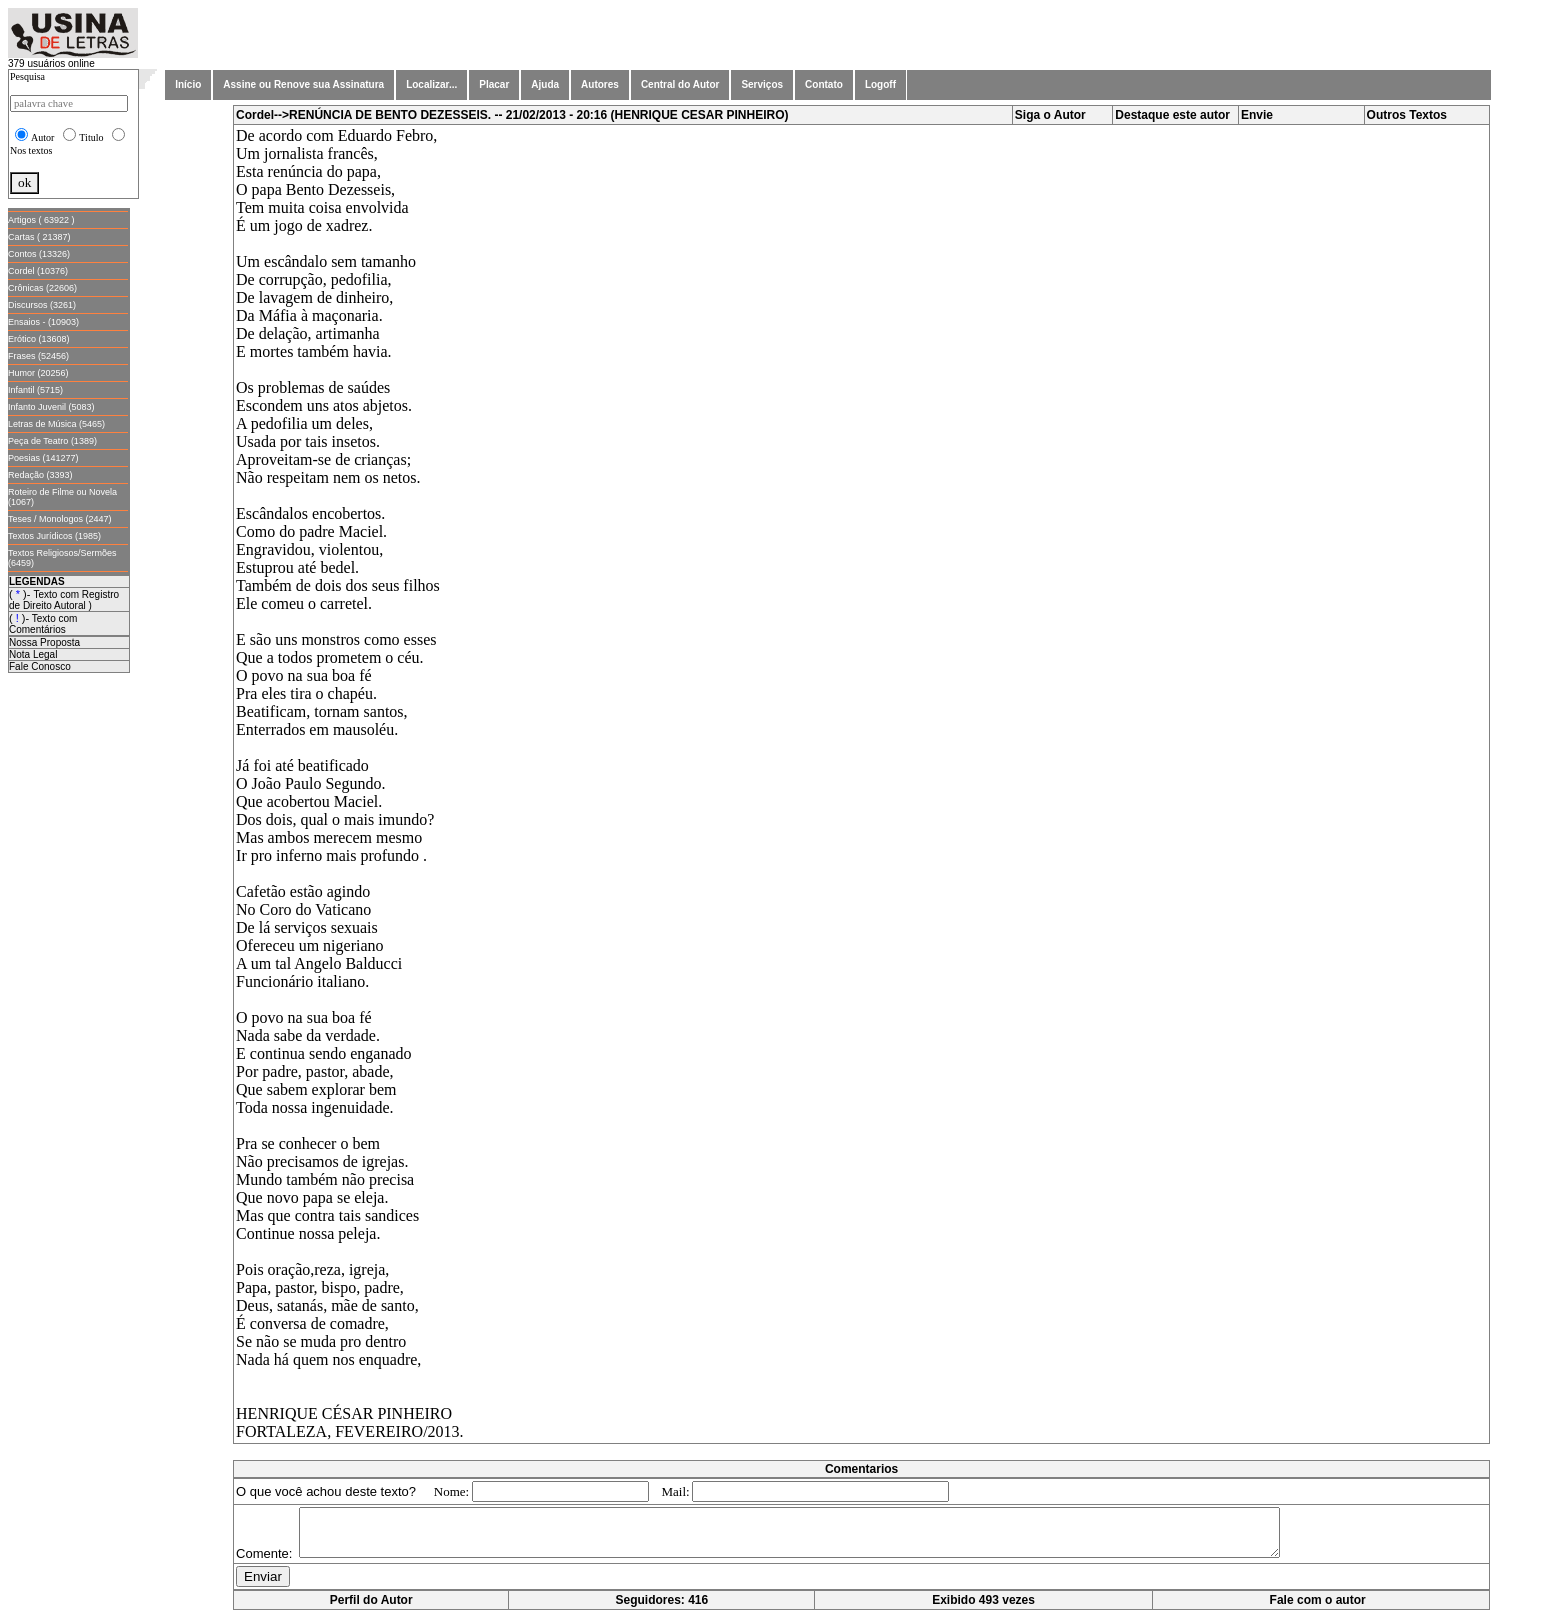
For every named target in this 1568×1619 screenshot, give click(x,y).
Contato (824, 84)
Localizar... (431, 84)
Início (188, 84)
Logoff (880, 84)
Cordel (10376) (38, 271)
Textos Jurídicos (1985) (54, 536)
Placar (494, 84)
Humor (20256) (38, 373)
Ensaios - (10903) (43, 322)
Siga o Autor (1050, 115)
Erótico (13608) (39, 339)
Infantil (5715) (35, 390)
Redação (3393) (40, 475)
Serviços (762, 84)
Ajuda (545, 84)
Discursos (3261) (42, 305)
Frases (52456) (38, 356)
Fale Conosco (40, 666)
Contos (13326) (39, 254)
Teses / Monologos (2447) (60, 519)
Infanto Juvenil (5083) (51, 407)
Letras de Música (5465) (56, 424)
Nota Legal (33, 654)
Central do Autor (680, 84)
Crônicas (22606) (42, 288)
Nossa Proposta (44, 642)
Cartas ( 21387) (39, 237)
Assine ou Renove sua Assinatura (303, 84)
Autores (600, 84)
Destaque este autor (1172, 115)
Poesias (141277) (43, 458)
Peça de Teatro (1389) (52, 441)
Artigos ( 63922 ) (41, 220)
